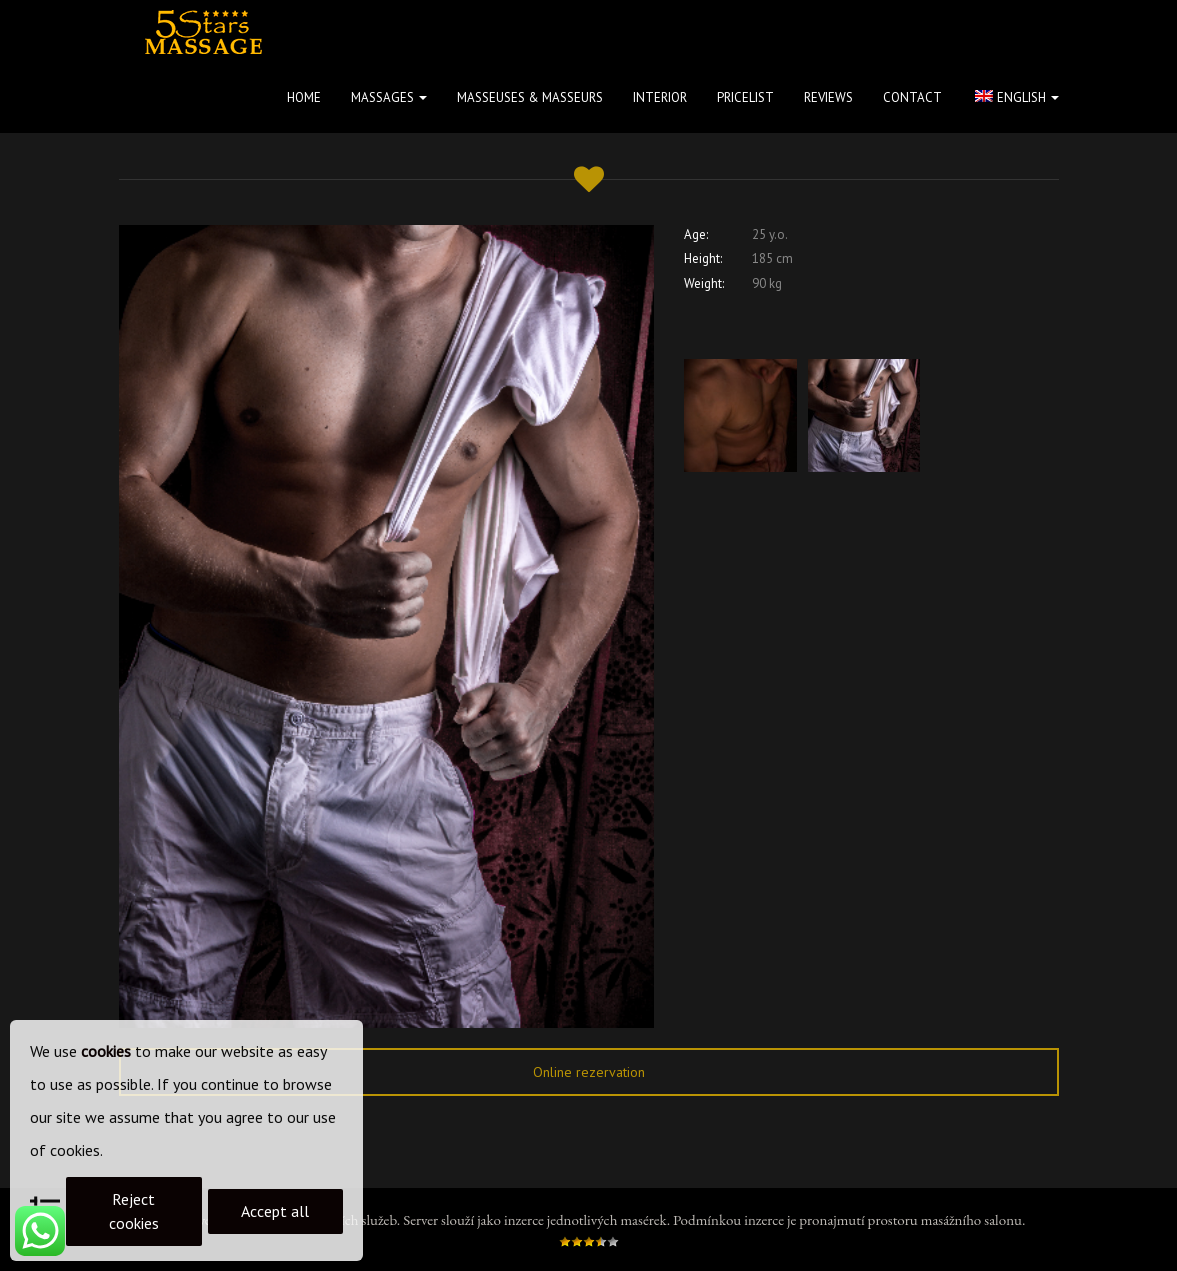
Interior (660, 97)
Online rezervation (589, 1072)
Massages (389, 97)
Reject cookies (134, 1211)
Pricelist (745, 97)
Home (304, 97)
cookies (106, 1051)
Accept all (275, 1211)
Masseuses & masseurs (530, 97)
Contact (912, 97)
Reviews (828, 97)
